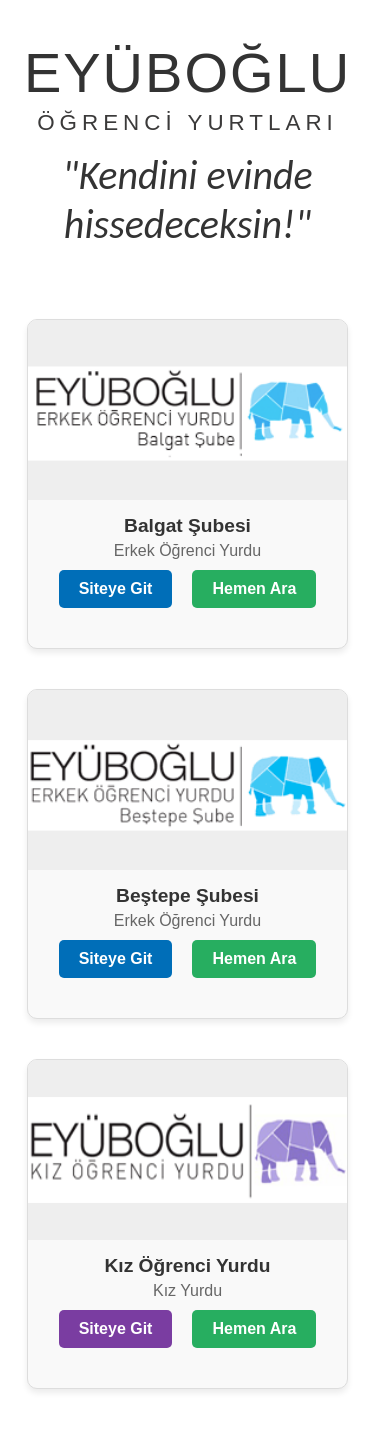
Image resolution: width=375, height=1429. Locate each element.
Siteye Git (116, 588)
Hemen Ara (254, 588)
